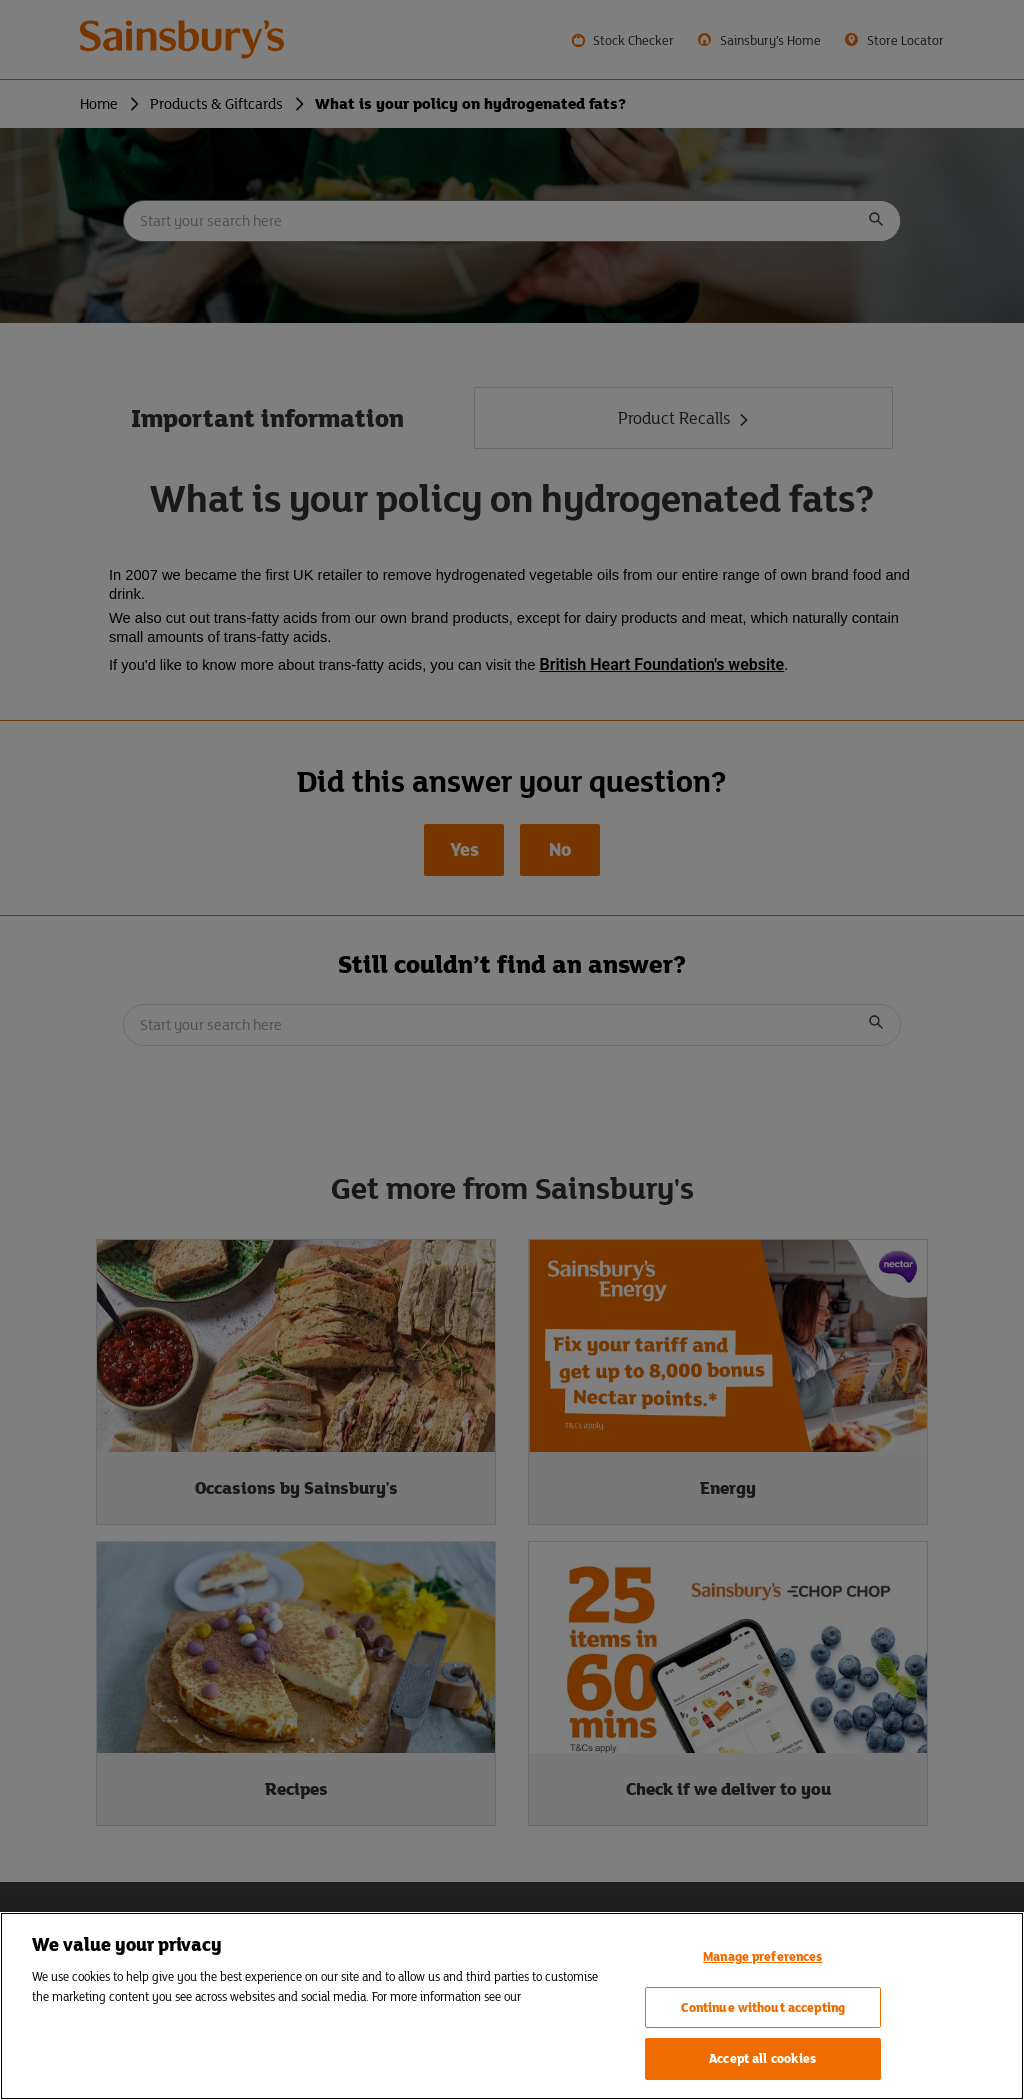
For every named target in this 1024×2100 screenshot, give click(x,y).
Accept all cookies (762, 2058)
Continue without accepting (763, 2007)
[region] (512, 2006)
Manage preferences (762, 1956)
